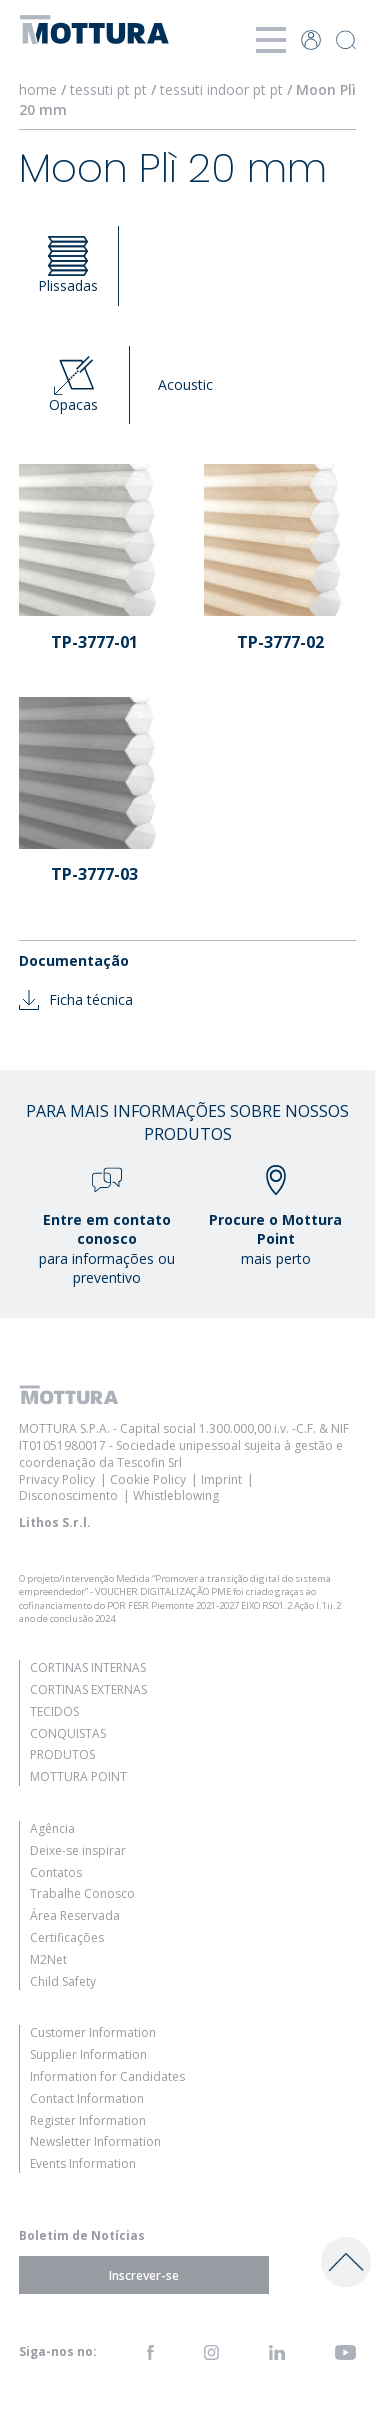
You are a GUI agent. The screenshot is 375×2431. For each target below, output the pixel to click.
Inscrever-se (144, 2274)
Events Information (83, 2163)
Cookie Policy (148, 1479)
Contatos (56, 1872)
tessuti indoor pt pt (221, 89)
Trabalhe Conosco (82, 1893)
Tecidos (54, 1711)
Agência (52, 1828)
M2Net (48, 1959)
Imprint (221, 1479)
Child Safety (63, 1981)
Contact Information (87, 2098)
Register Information (88, 2120)
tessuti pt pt (108, 89)
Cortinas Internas (88, 1667)
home (38, 89)
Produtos (62, 1754)
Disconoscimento (68, 1495)
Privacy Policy (57, 1479)
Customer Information (93, 2032)
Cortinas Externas (88, 1689)
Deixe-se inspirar (78, 1850)
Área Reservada (75, 1915)
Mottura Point (78, 1776)
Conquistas (68, 1733)
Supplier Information (88, 2054)
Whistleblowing (176, 1495)
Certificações (67, 1937)
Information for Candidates (107, 2076)
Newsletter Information (95, 2141)
